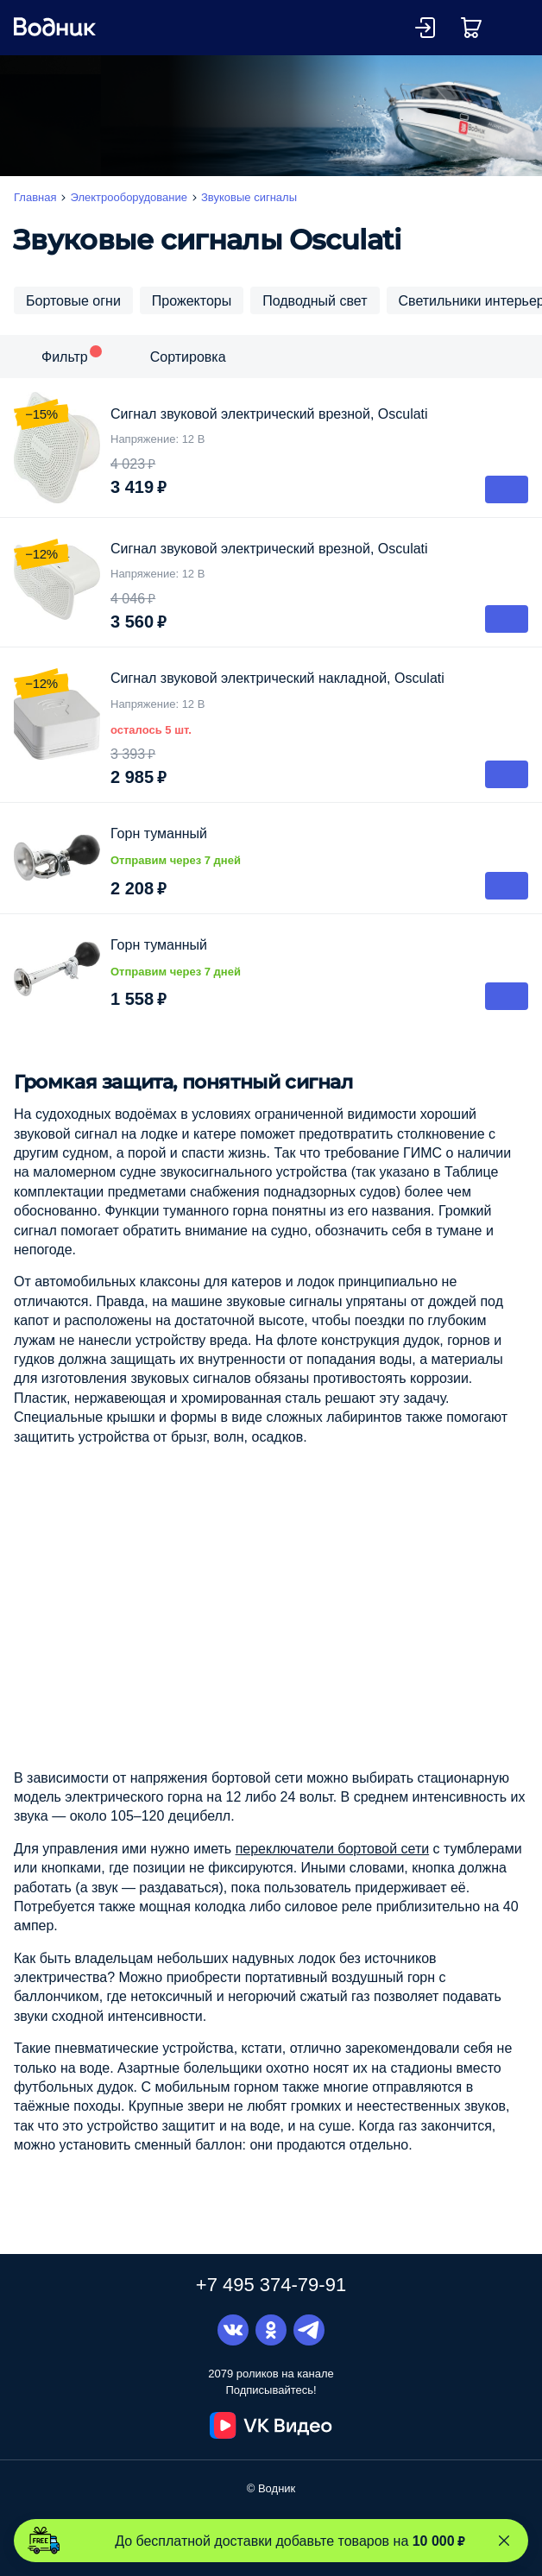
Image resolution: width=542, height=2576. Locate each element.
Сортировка (188, 356)
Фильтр (64, 356)
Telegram (309, 2330)
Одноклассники (271, 2330)
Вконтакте (233, 2330)
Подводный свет (314, 300)
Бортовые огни (73, 300)
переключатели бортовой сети (333, 1848)
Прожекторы (191, 300)
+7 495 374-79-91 (271, 2284)
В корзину (506, 489)
